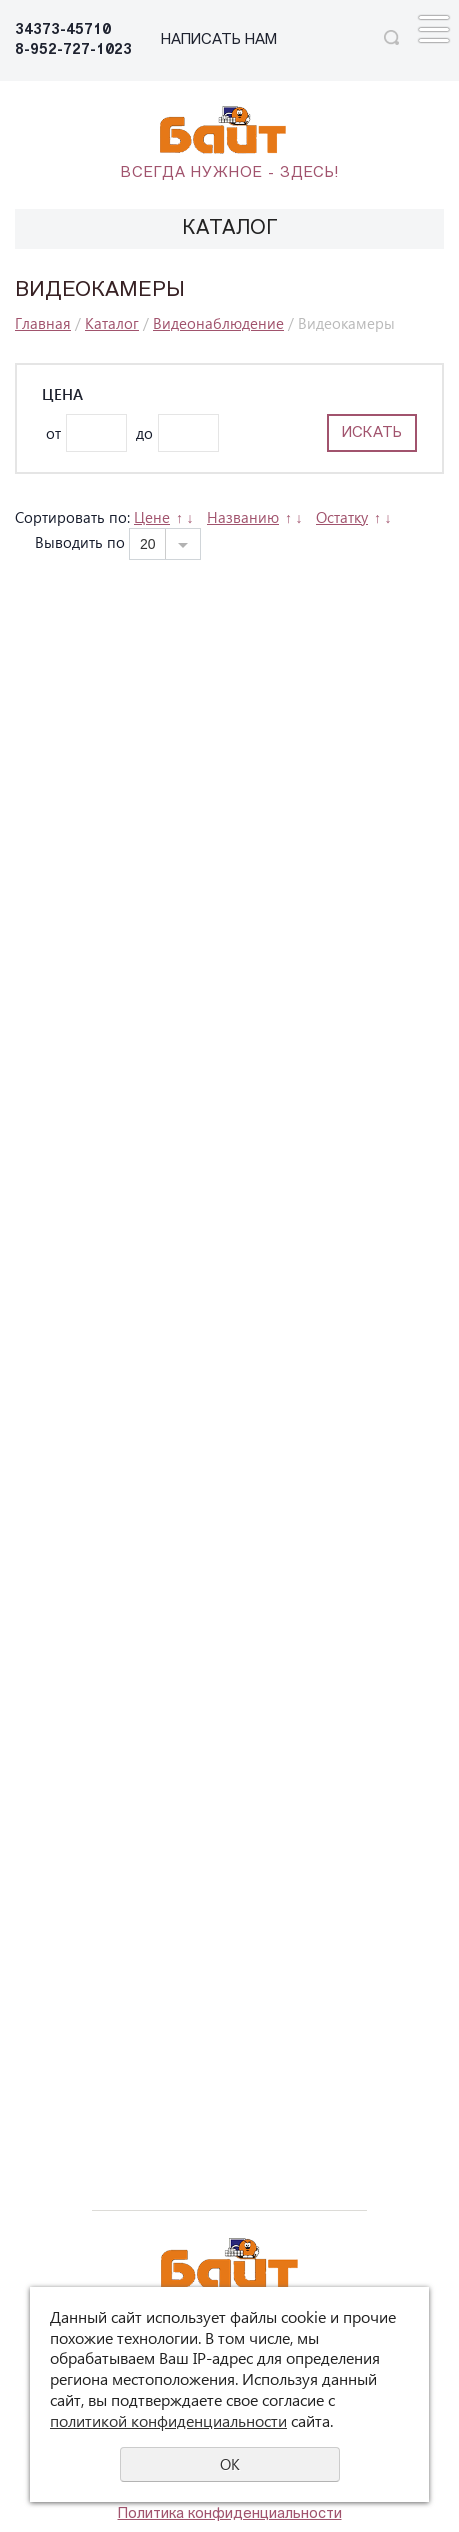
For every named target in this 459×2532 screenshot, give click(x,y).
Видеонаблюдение (218, 323)
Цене (152, 517)
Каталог (112, 323)
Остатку (342, 517)
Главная (43, 323)
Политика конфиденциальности (230, 2514)
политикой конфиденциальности (168, 2420)
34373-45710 (63, 30)
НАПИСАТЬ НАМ (219, 40)
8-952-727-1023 (73, 50)
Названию (243, 517)
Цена (62, 394)
